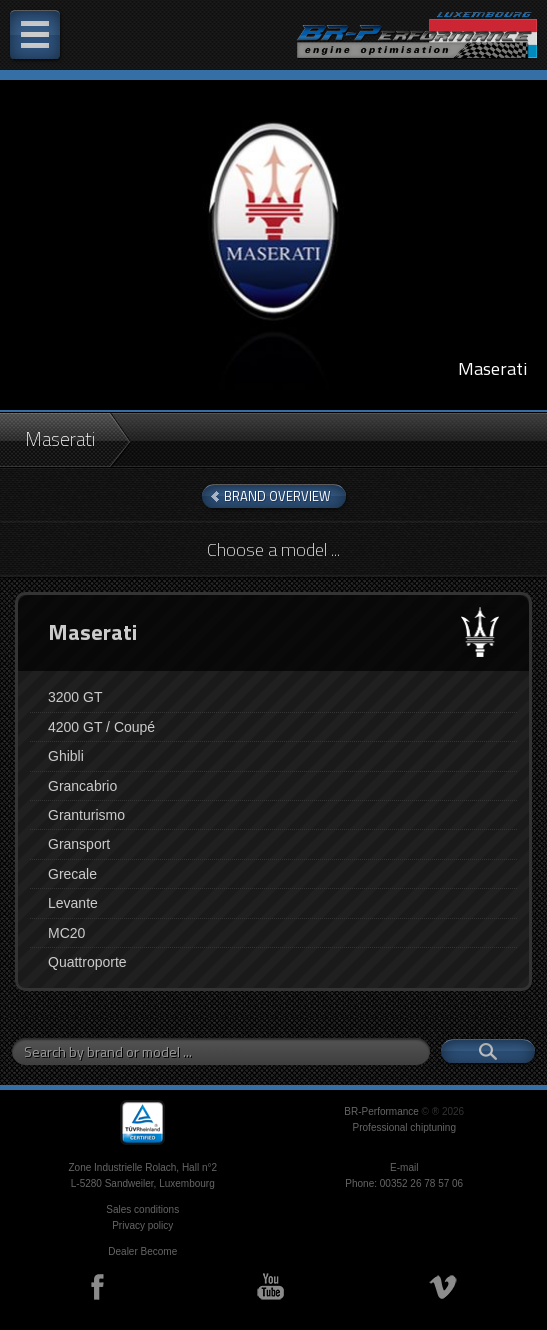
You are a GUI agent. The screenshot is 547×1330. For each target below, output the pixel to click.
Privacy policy (142, 1225)
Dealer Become (142, 1251)
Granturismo (86, 815)
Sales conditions (142, 1209)
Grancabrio (82, 786)
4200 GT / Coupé (101, 727)
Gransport (79, 844)
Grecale (72, 874)
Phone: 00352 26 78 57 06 (404, 1183)
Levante (73, 903)
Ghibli (66, 756)
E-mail (404, 1167)
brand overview (277, 496)
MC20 (66, 933)
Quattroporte (87, 962)
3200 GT (75, 697)
